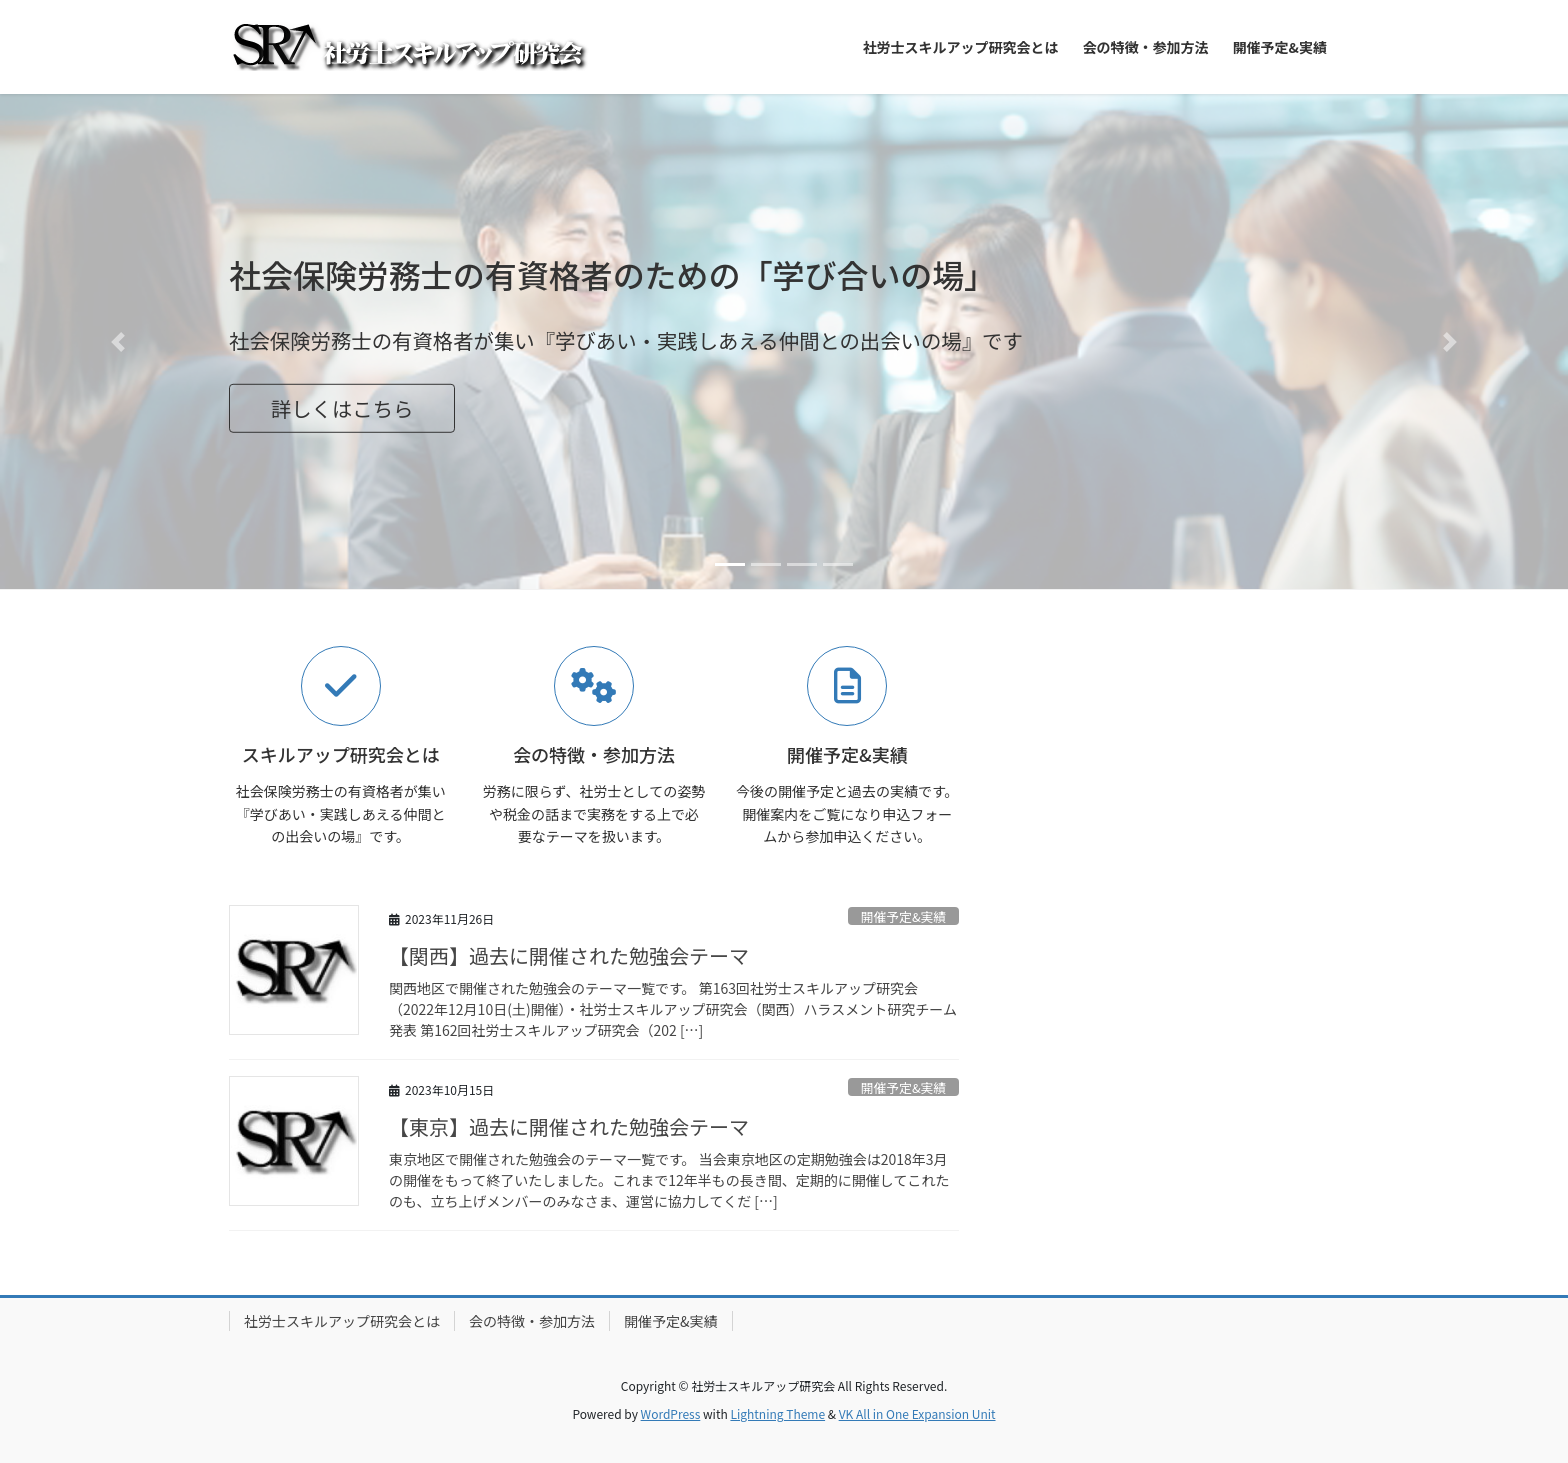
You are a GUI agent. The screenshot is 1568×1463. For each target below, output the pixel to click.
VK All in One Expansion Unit (917, 1413)
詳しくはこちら (342, 408)
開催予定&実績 (903, 916)
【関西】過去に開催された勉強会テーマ (569, 955)
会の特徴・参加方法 (532, 1321)
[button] (117, 341)
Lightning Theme (777, 1413)
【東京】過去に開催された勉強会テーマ (569, 1126)
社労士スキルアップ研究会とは (342, 1321)
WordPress (671, 1413)
